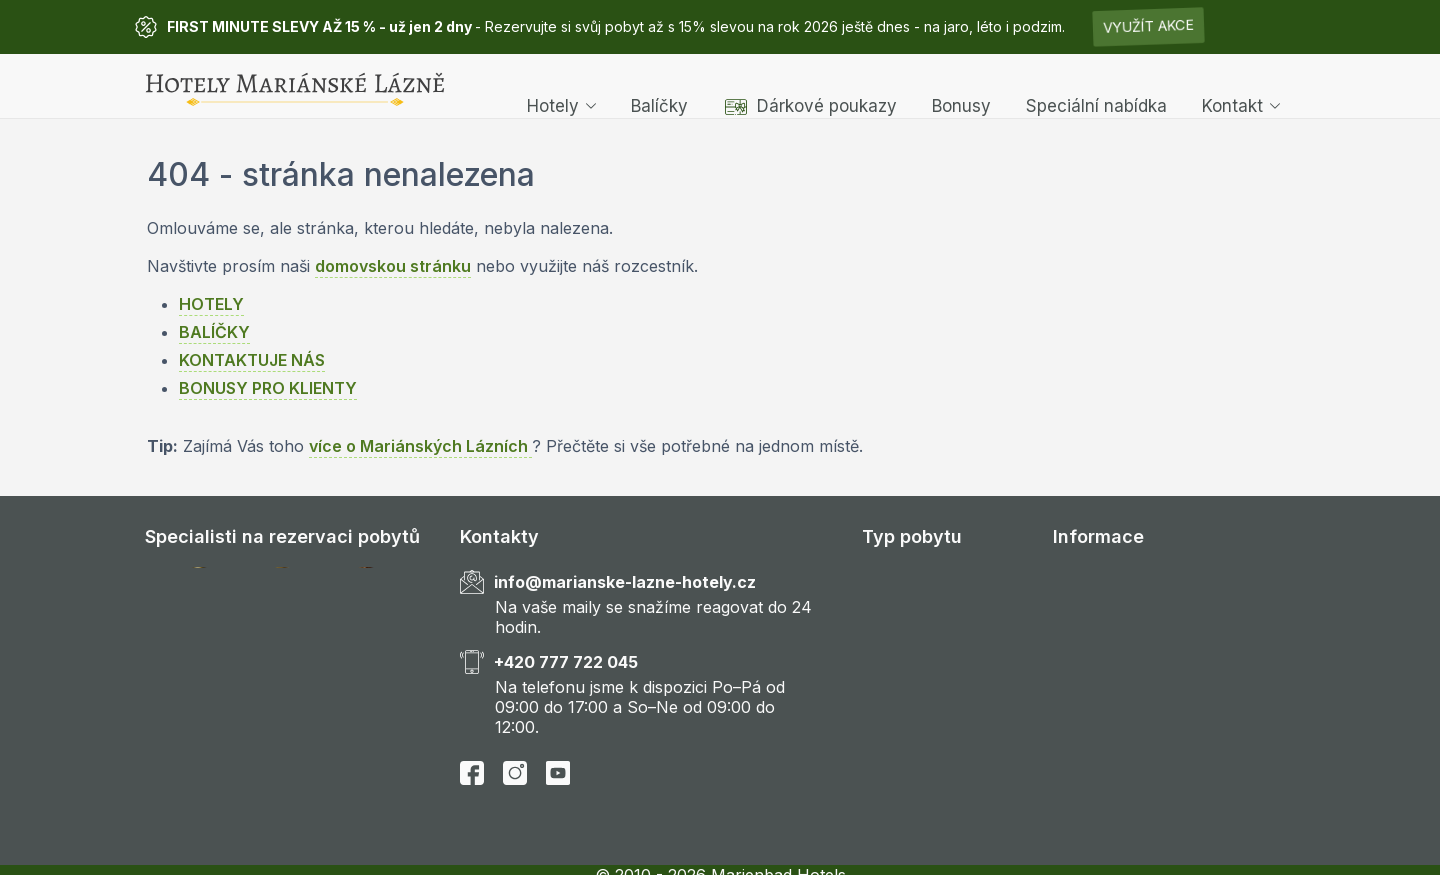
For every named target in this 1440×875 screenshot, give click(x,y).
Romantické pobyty (935, 657)
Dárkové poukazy (810, 85)
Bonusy (961, 85)
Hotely (561, 85)
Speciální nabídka (1096, 85)
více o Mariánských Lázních (420, 446)
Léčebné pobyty (923, 600)
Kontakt (1241, 85)
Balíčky (659, 85)
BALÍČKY (214, 332)
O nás (1075, 600)
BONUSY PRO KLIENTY (268, 388)
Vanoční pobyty (922, 801)
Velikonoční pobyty (935, 830)
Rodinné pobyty (922, 715)
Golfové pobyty (921, 628)
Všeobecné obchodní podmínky (1174, 715)
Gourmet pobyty (924, 686)
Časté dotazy (1102, 628)
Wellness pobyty (924, 571)
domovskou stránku (393, 266)
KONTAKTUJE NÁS (252, 360)
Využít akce (1148, 26)
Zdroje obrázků (1111, 744)
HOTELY (211, 304)
